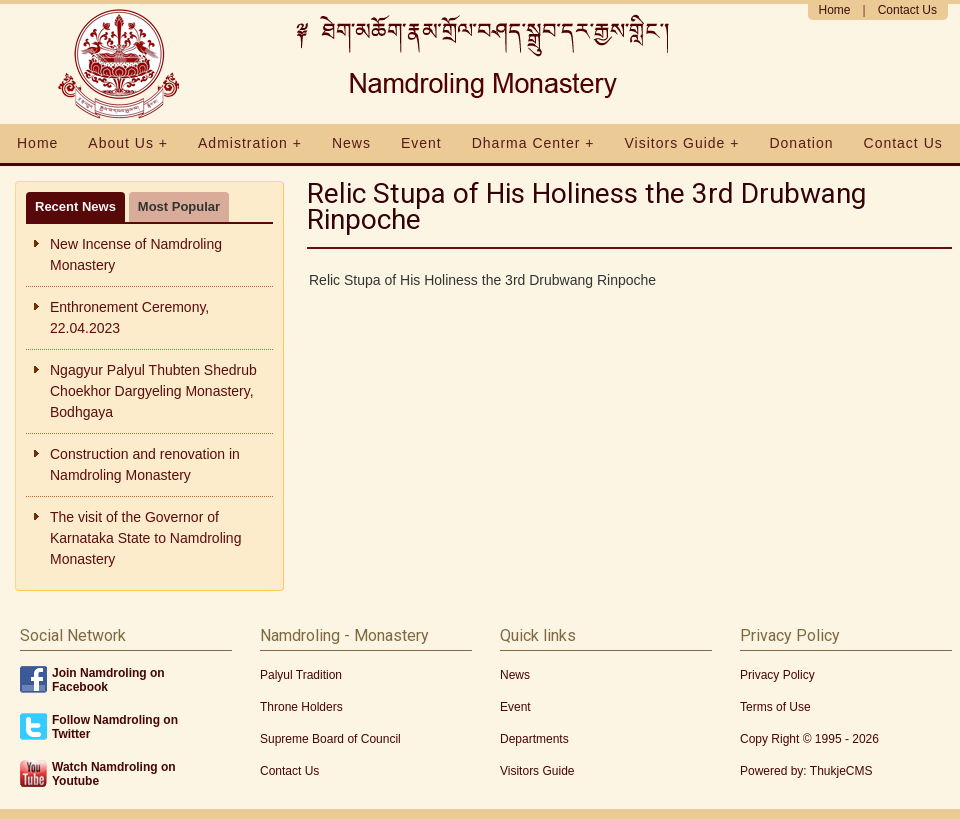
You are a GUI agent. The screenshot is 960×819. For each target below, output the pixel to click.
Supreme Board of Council (330, 739)
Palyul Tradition (301, 675)
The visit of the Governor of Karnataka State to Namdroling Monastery (145, 538)
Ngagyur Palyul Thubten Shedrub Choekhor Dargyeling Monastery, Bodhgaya (153, 391)
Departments (534, 739)
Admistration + (250, 143)
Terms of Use (775, 707)
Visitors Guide (537, 771)
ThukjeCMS (841, 771)
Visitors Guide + (682, 143)
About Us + (128, 143)
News (351, 143)
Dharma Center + (533, 143)
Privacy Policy (777, 675)
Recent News (75, 206)
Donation (801, 143)
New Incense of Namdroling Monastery (136, 254)
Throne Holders (301, 707)
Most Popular (179, 206)
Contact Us (907, 10)
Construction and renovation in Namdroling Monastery (145, 464)
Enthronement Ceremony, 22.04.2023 (129, 317)
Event (421, 143)
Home (835, 10)
